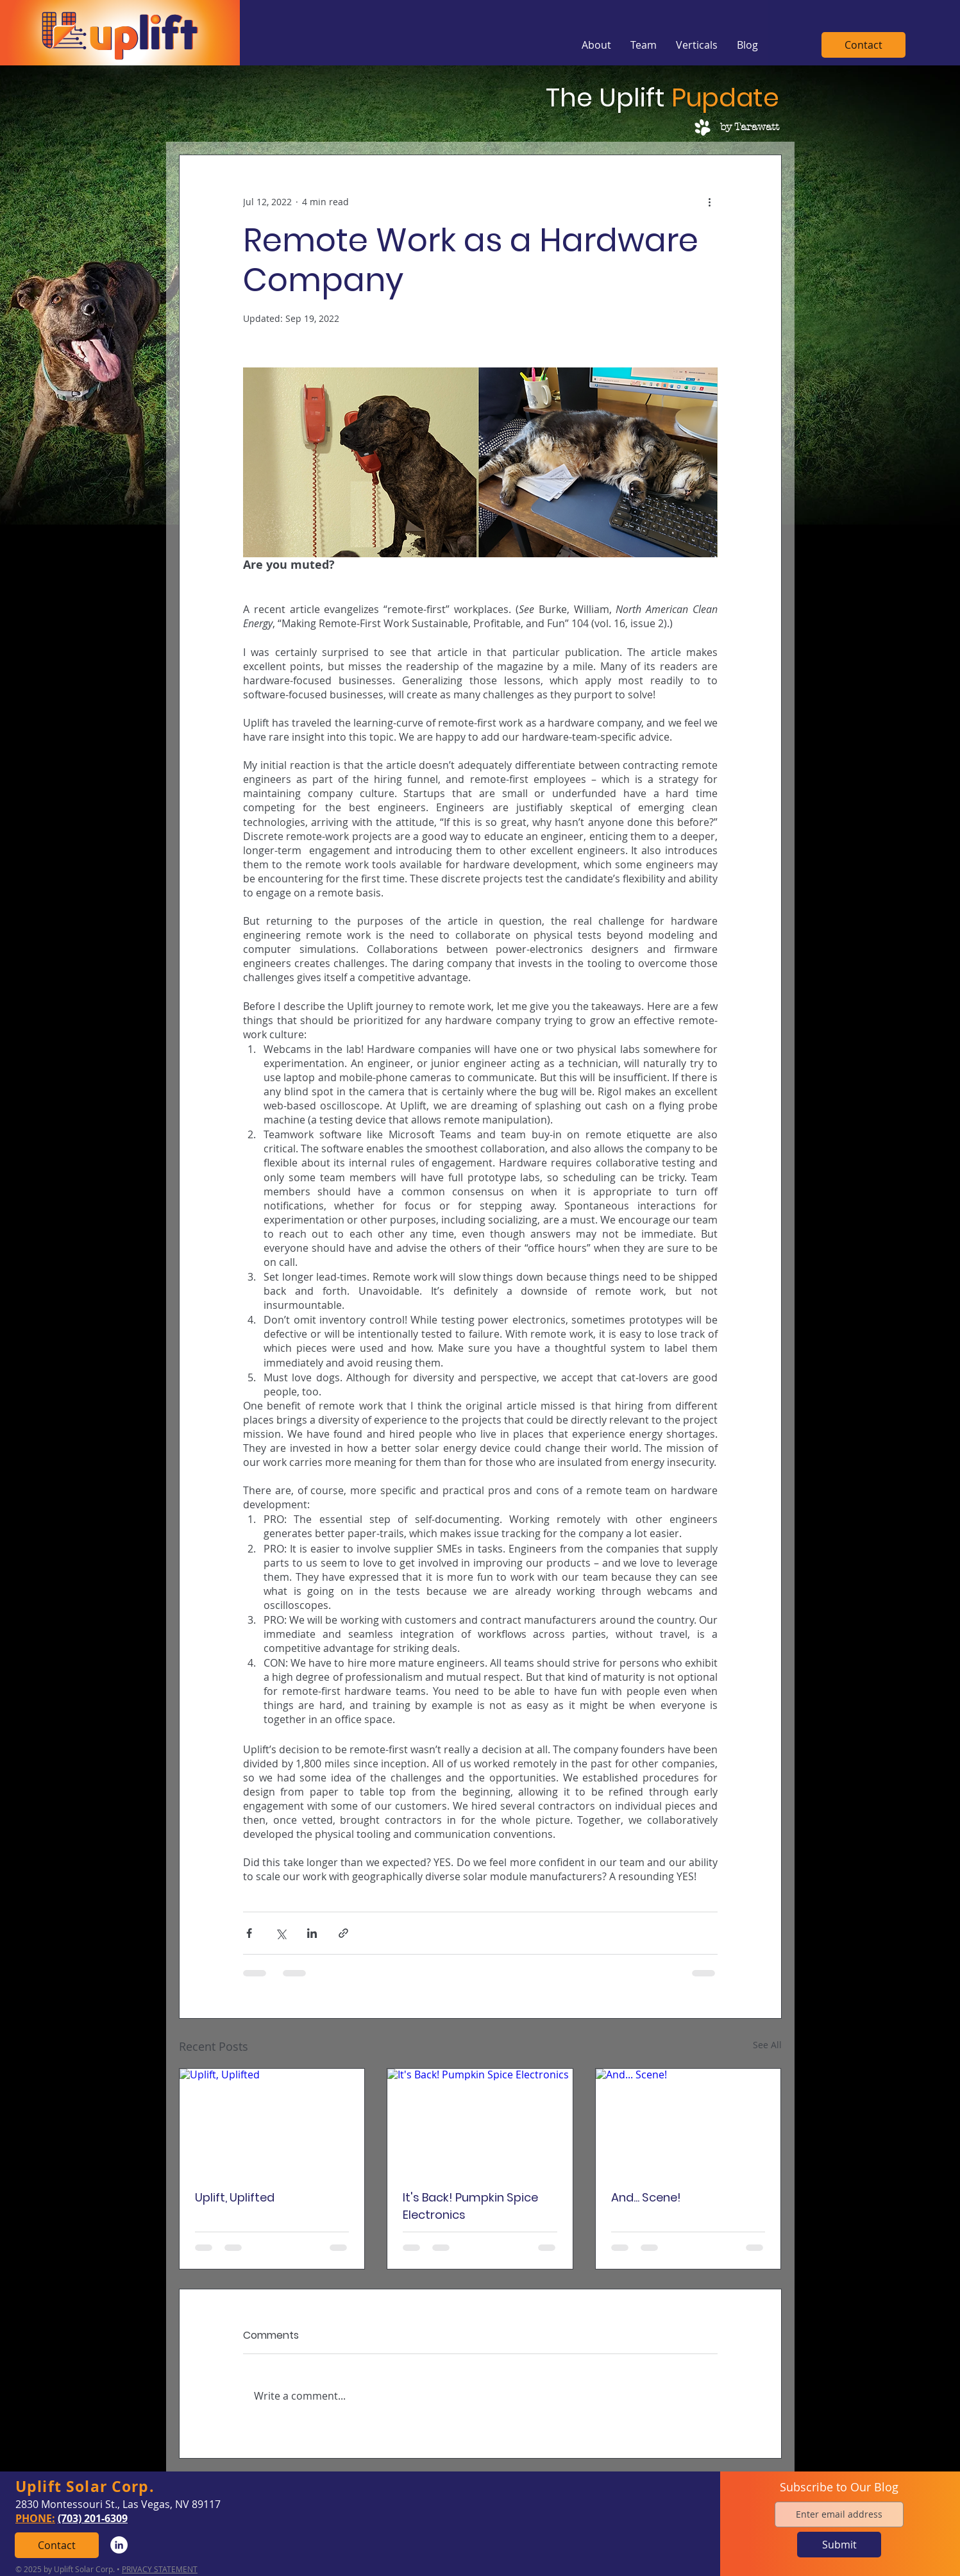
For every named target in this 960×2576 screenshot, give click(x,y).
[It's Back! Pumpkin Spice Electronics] (480, 2121)
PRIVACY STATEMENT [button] (160, 2569)
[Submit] (839, 2544)
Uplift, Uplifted (234, 2197)
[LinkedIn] (119, 2545)
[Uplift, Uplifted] (272, 2121)
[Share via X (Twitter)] (280, 1933)
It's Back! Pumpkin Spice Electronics (470, 2206)
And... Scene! (646, 2197)
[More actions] (710, 201)
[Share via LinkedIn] (312, 1933)
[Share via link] (343, 1933)
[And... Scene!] (688, 2121)
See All (767, 2045)
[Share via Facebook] (249, 1933)
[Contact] (863, 45)
